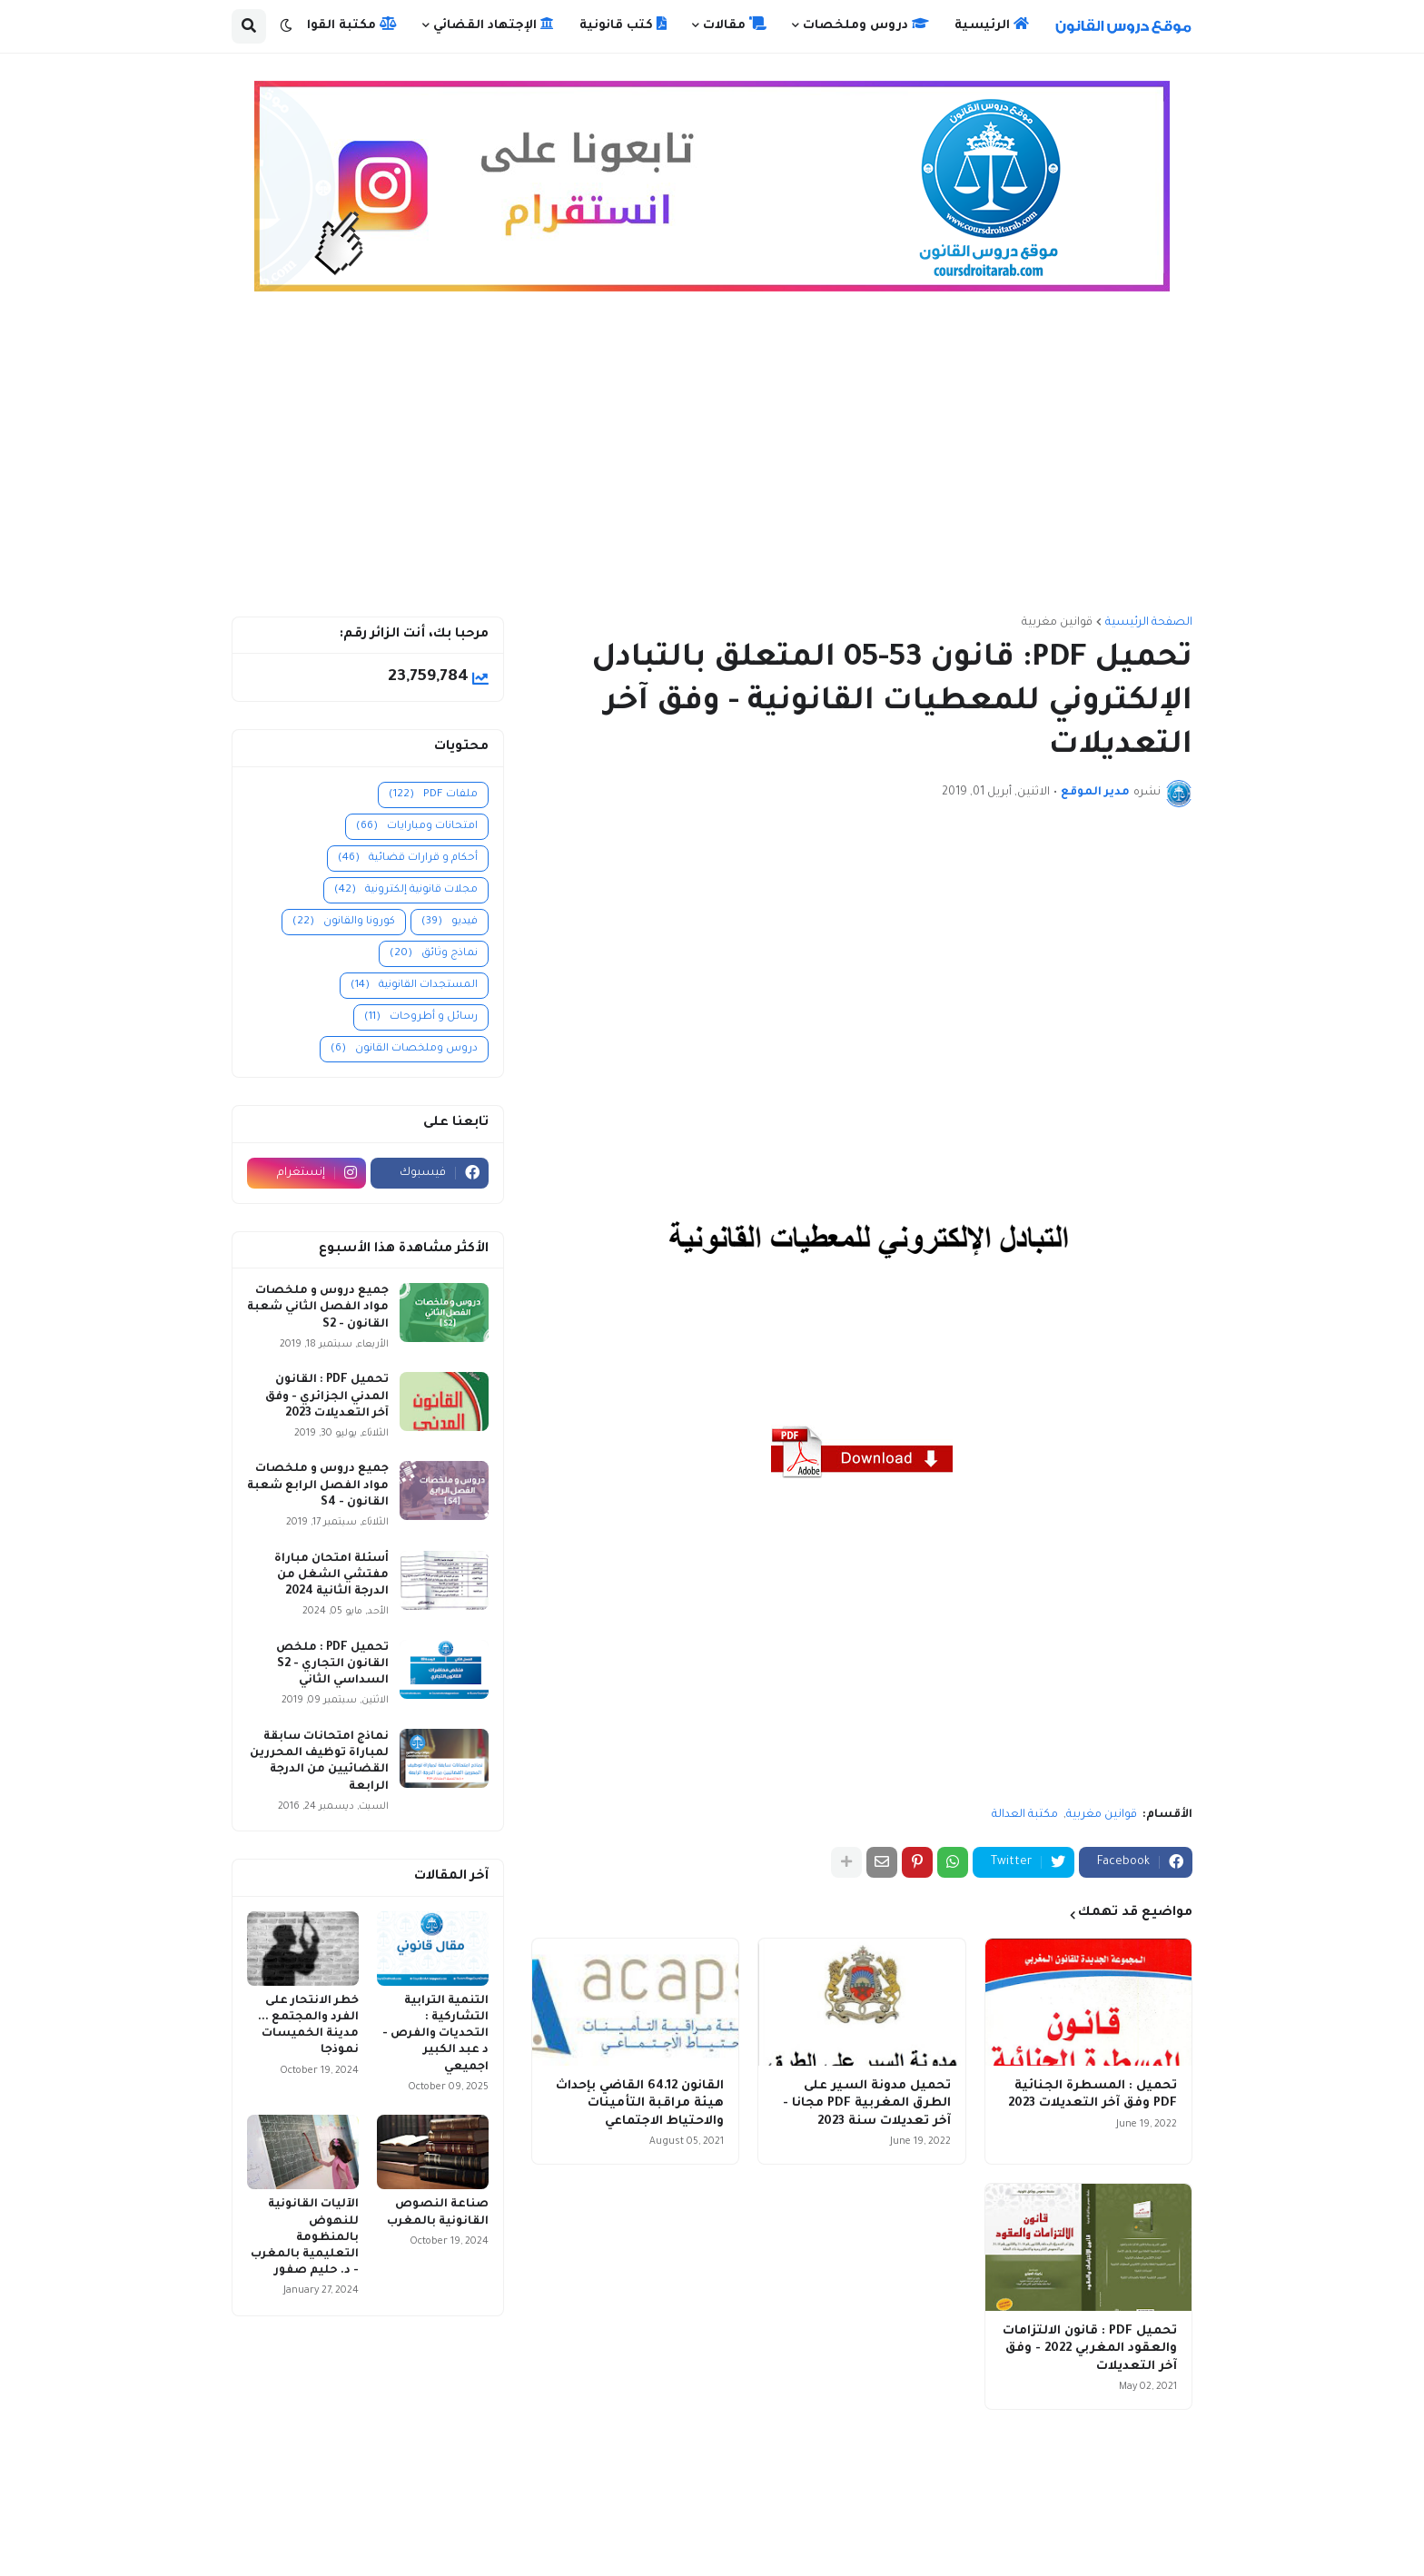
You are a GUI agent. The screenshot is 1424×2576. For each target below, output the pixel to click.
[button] (286, 26)
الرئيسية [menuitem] (991, 24)
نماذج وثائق (434, 954)
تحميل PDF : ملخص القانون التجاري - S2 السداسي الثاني (332, 1664)
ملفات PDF (433, 795)
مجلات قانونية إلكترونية (406, 890)
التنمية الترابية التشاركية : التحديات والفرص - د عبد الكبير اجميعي (435, 2034)
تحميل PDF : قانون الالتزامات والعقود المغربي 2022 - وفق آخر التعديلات (1090, 2349)
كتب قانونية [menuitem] (623, 24)
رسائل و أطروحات (421, 1017)
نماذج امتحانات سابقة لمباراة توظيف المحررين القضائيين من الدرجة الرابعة (319, 1762)
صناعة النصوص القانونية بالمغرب (438, 2212)
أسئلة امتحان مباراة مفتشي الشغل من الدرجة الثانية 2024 (331, 1575)
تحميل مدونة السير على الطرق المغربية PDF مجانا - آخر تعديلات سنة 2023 (867, 2103)
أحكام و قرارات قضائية (408, 858)
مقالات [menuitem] (734, 24)
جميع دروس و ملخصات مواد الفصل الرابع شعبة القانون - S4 (318, 1485)
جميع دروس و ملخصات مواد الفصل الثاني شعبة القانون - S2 (318, 1307)
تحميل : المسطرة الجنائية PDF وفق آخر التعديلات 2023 (1092, 2095)
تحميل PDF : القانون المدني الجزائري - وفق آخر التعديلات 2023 (327, 1396)
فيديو (449, 922)
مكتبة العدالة (1025, 1815)
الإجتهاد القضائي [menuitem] (493, 24)
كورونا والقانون (343, 922)
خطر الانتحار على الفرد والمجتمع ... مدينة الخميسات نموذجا (308, 2026)
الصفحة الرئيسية (1148, 623)
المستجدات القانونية (414, 985)
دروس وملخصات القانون (404, 1049)
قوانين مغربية (1057, 623)
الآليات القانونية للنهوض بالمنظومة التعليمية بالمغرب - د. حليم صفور (305, 2237)
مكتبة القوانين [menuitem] (341, 24)
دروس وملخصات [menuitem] (866, 24)
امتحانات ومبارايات (417, 826)
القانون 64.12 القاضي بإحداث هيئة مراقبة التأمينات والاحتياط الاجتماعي (640, 2103)
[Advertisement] (712, 462)
